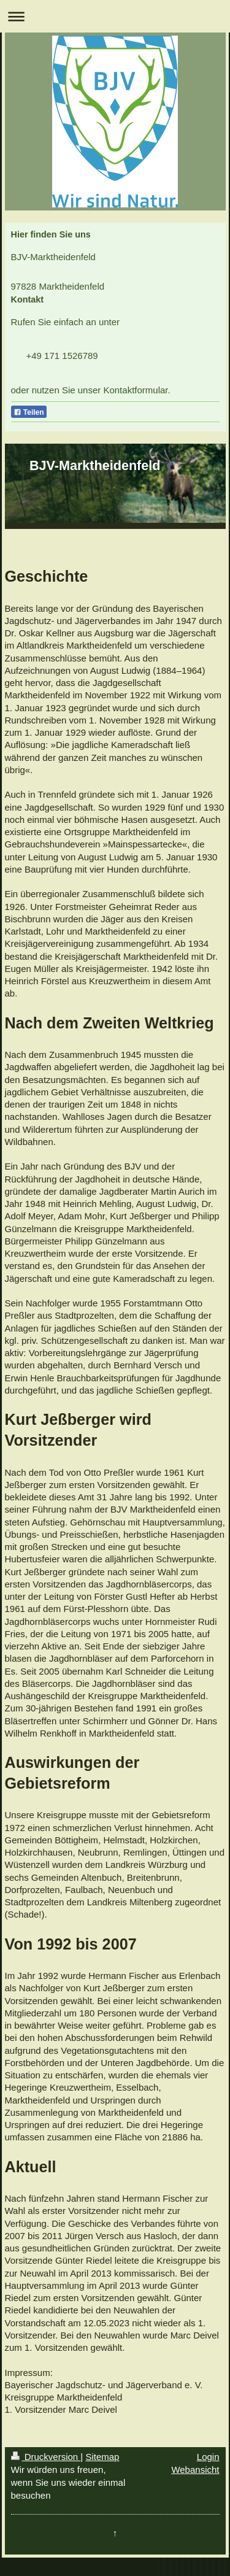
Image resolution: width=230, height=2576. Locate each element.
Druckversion (46, 2456)
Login (208, 2456)
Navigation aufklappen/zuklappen (115, 16)
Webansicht (195, 2469)
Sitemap (102, 2456)
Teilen (28, 412)
